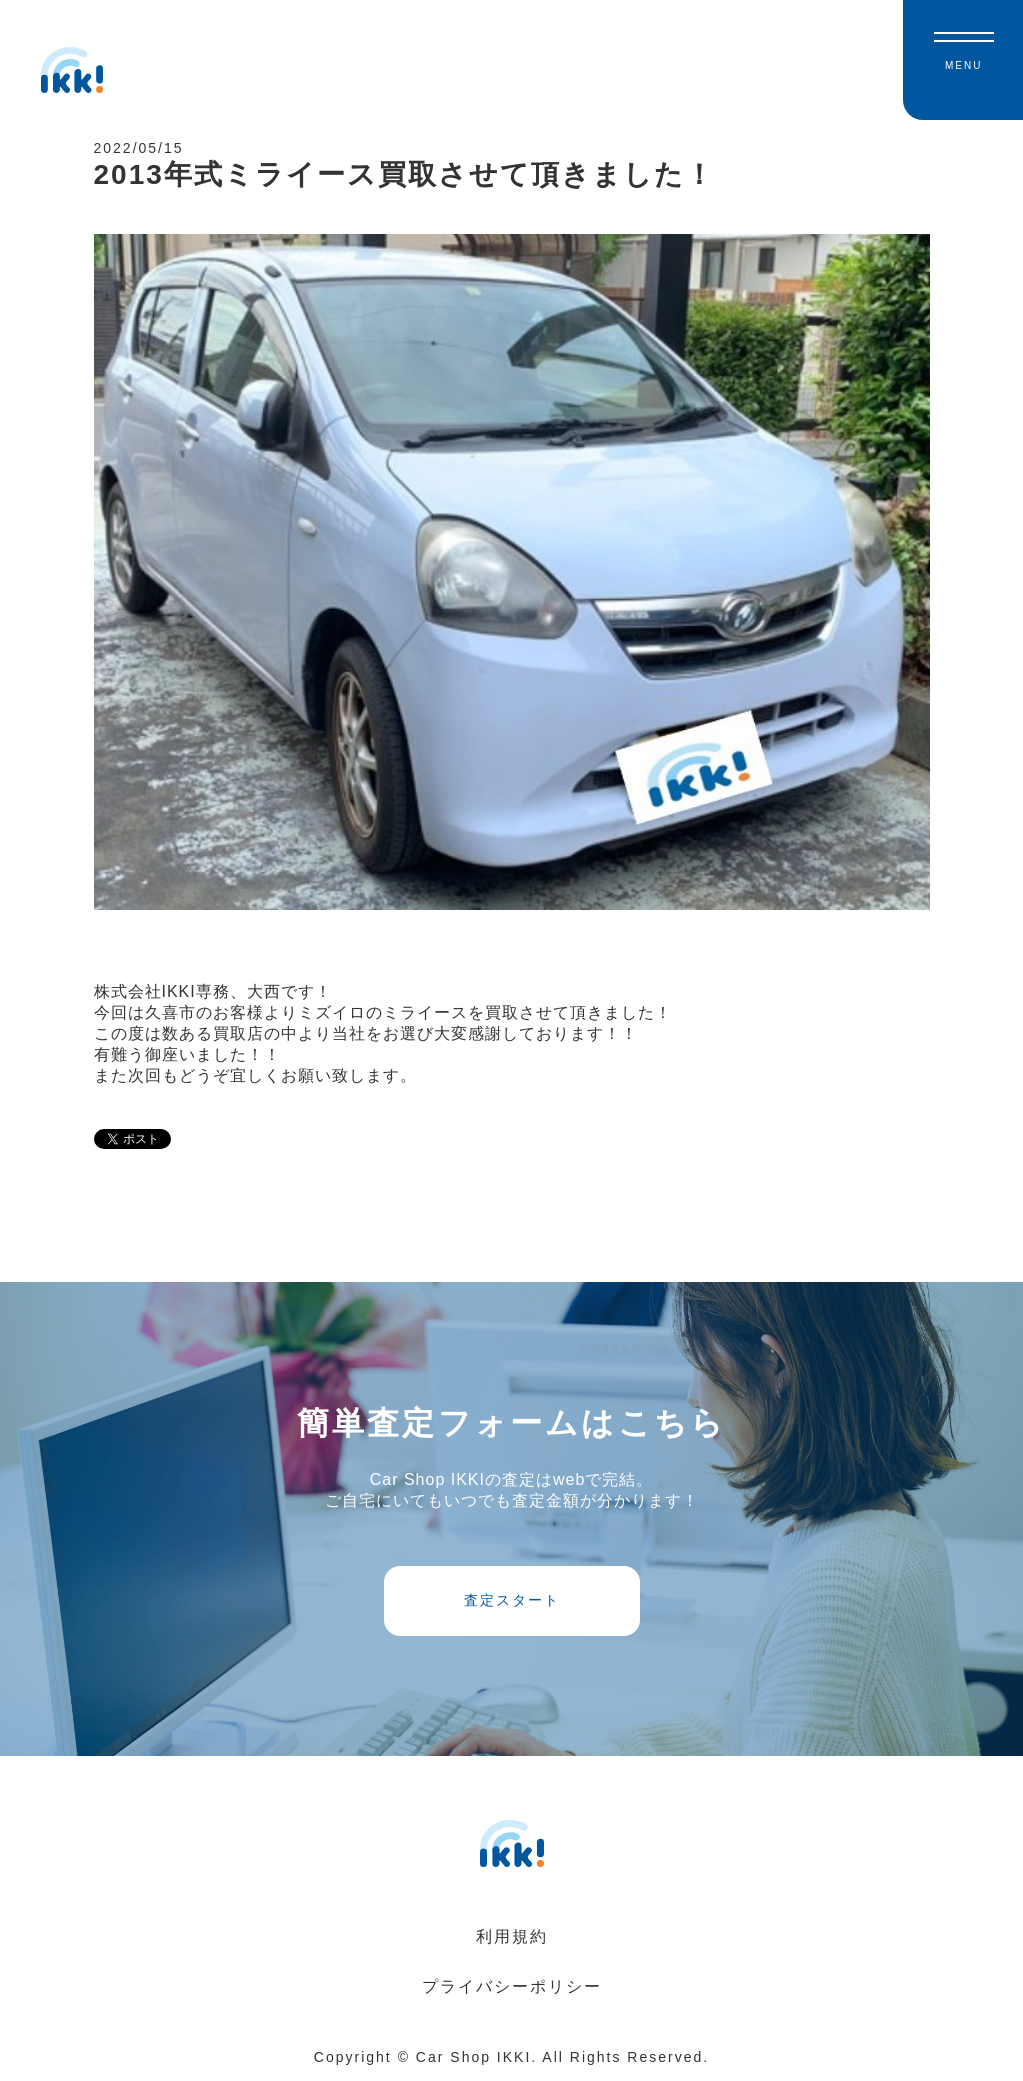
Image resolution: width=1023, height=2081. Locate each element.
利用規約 (512, 1936)
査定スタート (512, 1600)
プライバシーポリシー (512, 1986)
